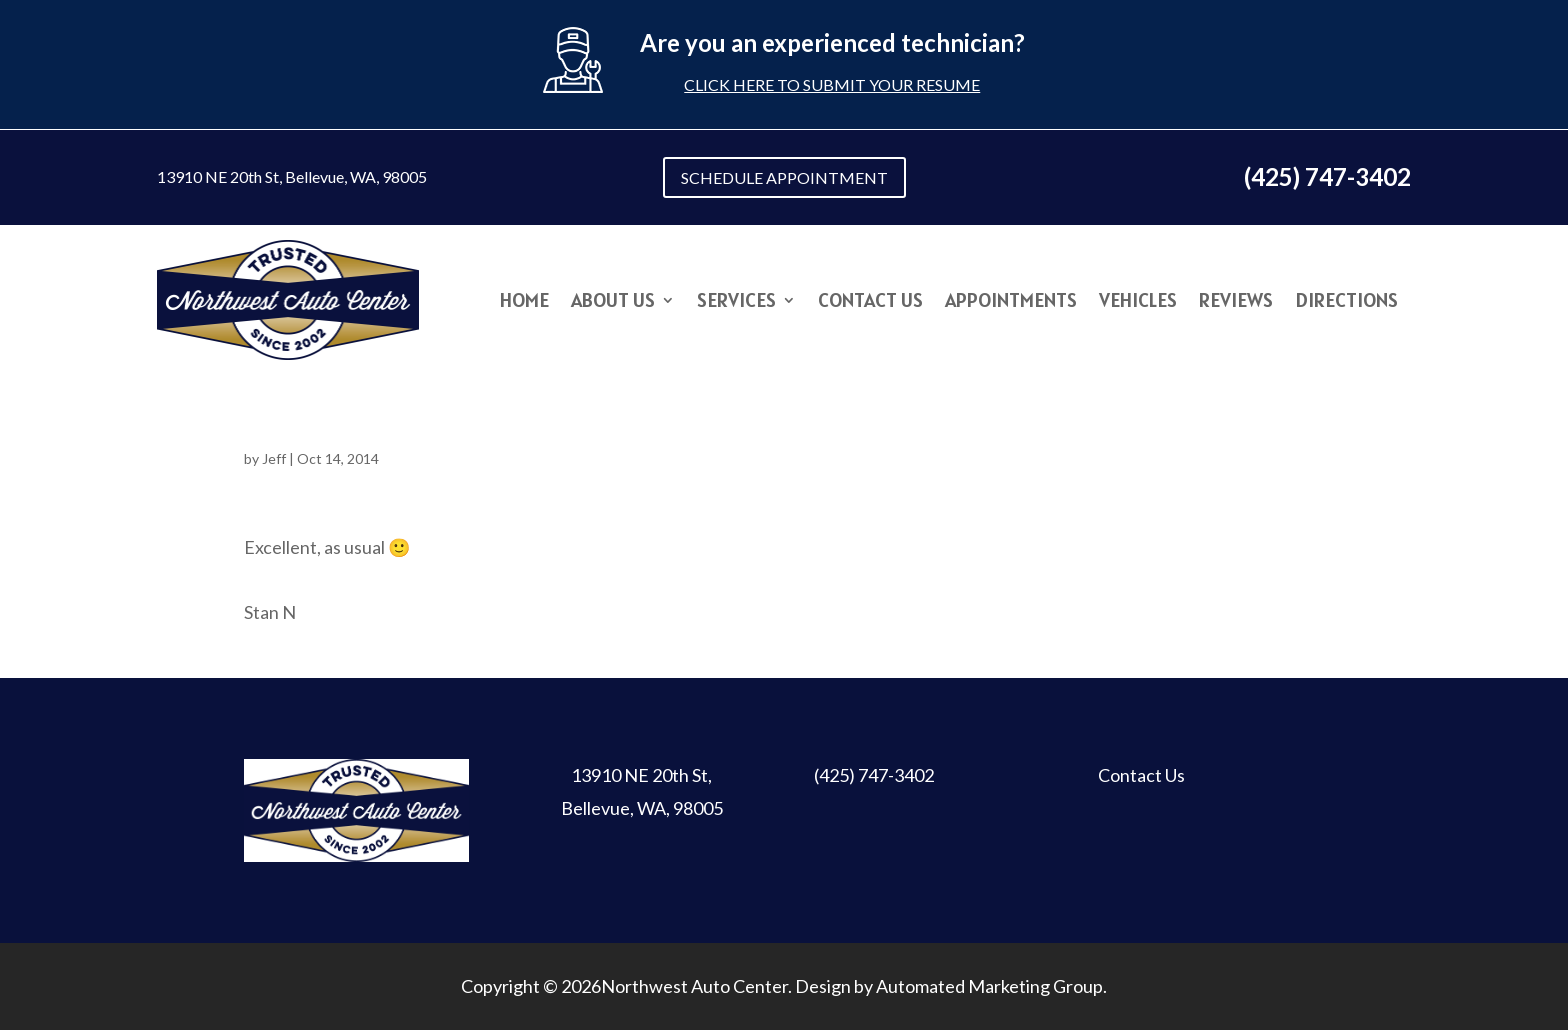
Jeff (274, 458)
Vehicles (1138, 303)
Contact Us (870, 303)
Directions (1346, 303)
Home (524, 303)
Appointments (1011, 303)
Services (736, 303)
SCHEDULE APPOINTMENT (784, 177)
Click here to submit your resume (832, 84)
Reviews (1236, 303)
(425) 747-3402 (874, 775)
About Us (613, 303)
